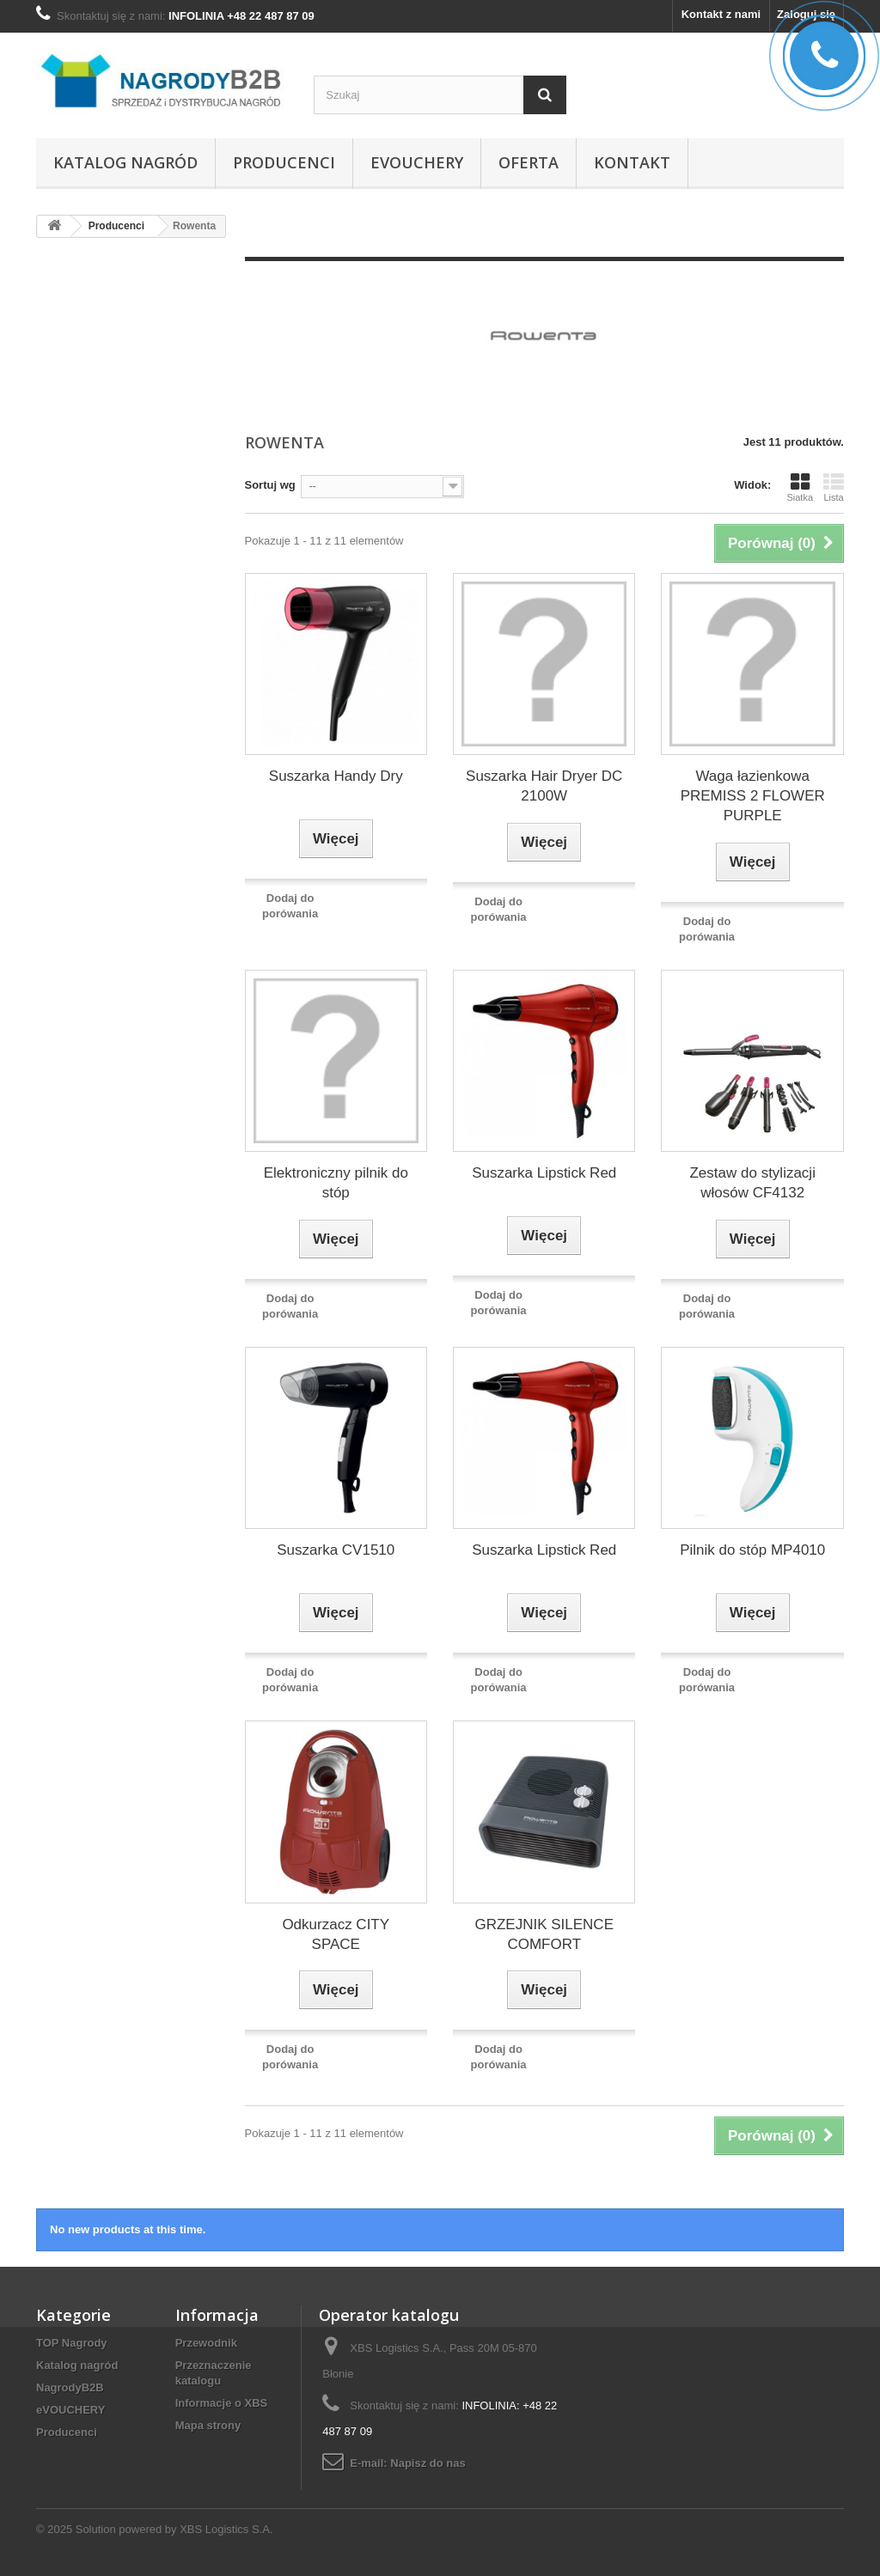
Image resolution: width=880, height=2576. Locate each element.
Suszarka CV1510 (335, 1550)
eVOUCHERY (416, 162)
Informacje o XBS (221, 2402)
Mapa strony (208, 2425)
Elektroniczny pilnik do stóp (336, 1183)
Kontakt (632, 162)
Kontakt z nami (721, 14)
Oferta (528, 162)
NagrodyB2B (70, 2387)
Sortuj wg (270, 484)
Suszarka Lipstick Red (544, 1173)
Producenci (284, 162)
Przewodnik (206, 2342)
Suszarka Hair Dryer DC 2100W (544, 786)
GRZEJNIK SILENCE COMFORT (544, 1934)
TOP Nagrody (71, 2342)
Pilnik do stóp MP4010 (752, 1550)
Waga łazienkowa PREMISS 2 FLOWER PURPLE (753, 796)
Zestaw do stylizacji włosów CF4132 (752, 1183)
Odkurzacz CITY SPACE (335, 1934)
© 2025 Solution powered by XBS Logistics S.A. (154, 2529)
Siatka (799, 487)
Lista (833, 487)
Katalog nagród (125, 162)
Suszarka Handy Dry (336, 776)
